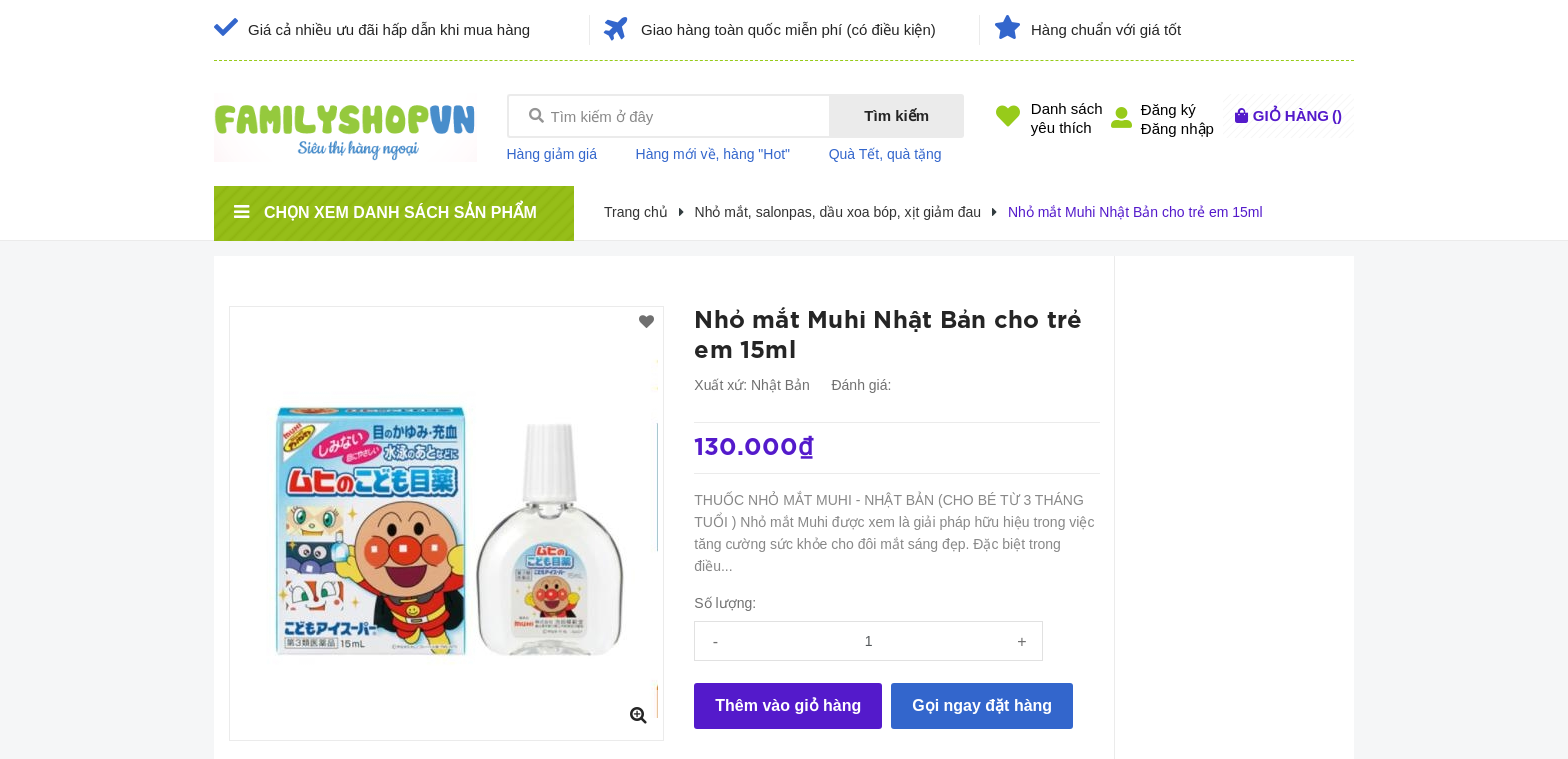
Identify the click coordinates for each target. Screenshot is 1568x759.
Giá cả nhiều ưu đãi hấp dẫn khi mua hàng (389, 29)
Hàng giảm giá (552, 154)
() (1297, 115)
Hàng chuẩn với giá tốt (1106, 29)
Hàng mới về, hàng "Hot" (713, 154)
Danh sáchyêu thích (1067, 118)
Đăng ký (1168, 109)
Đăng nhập (1177, 128)
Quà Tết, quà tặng (885, 154)
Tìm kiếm (896, 115)
